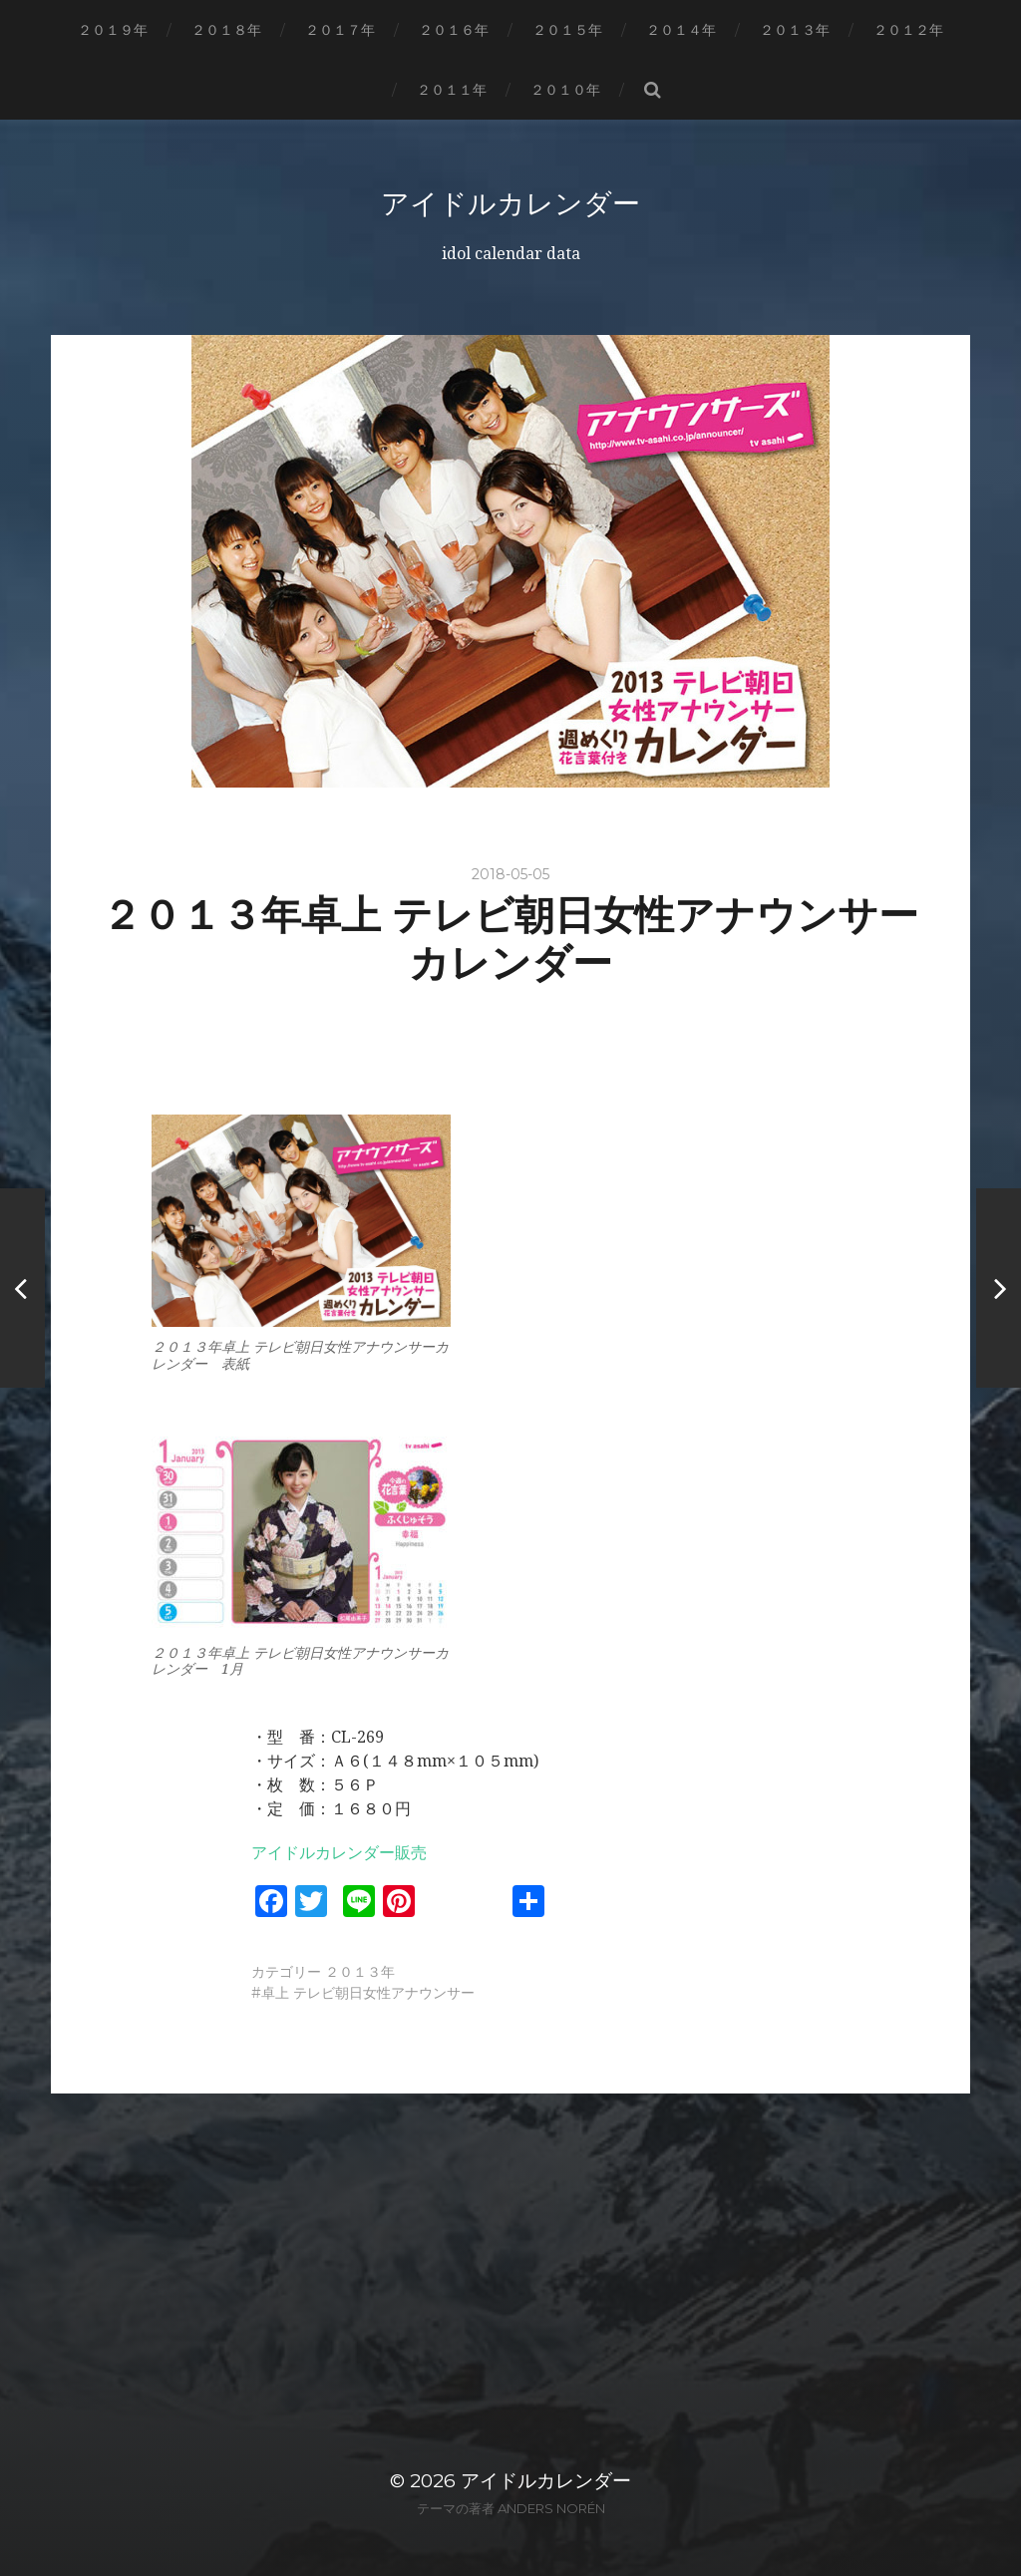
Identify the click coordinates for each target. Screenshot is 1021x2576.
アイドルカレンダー (510, 203)
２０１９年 (113, 30)
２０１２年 (908, 30)
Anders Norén (551, 2508)
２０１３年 (795, 30)
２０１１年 (452, 90)
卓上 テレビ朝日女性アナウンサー (368, 1993)
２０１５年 (567, 30)
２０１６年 (454, 30)
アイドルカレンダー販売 (339, 1852)
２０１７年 (340, 30)
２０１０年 (565, 90)
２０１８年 (226, 30)
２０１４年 (681, 30)
